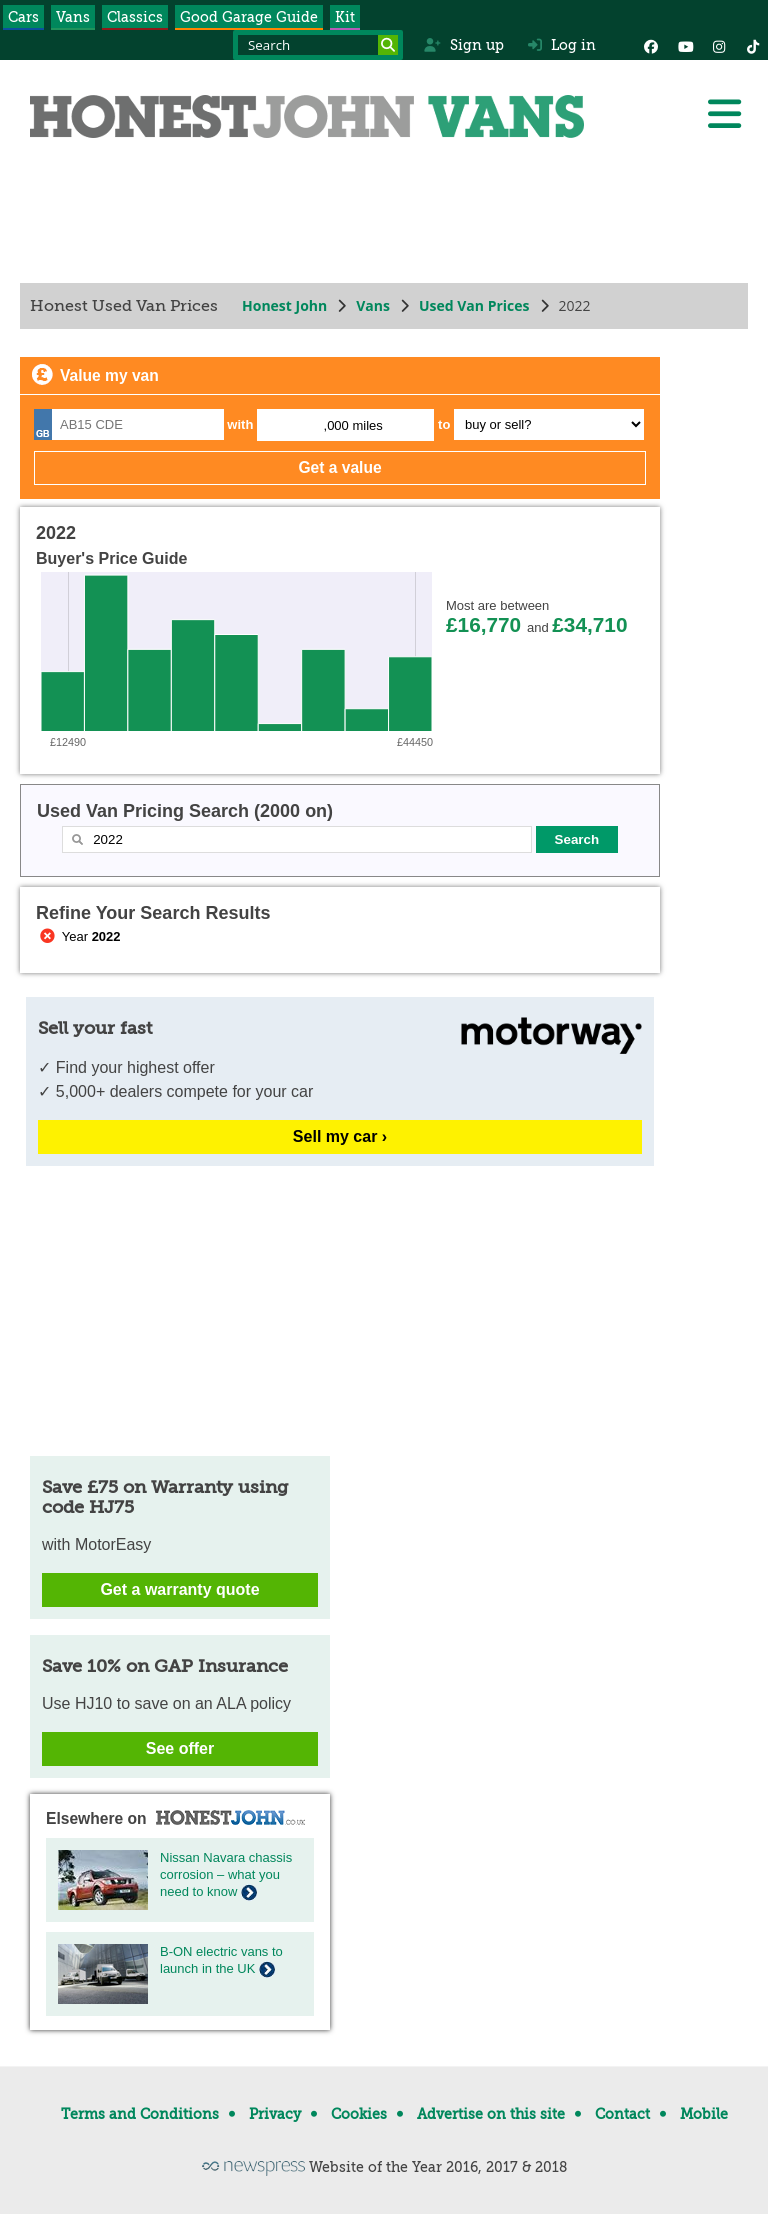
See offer (180, 1748)
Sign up (463, 45)
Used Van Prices (474, 305)
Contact (622, 2114)
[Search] (388, 45)
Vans (73, 17)
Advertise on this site (491, 2114)
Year (78, 936)
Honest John (284, 305)
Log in (562, 45)
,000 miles (353, 425)
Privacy (275, 2114)
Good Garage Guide (249, 17)
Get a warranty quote (179, 1589)
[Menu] (724, 114)
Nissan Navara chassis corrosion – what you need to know (226, 1874)
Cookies (359, 2114)
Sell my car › (340, 1136)
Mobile (704, 2114)
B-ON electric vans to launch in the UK (221, 1960)
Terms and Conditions (140, 2114)
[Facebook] (651, 45)
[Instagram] (719, 45)
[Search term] (318, 45)
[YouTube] (685, 45)
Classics (135, 17)
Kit (345, 17)
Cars (23, 17)
